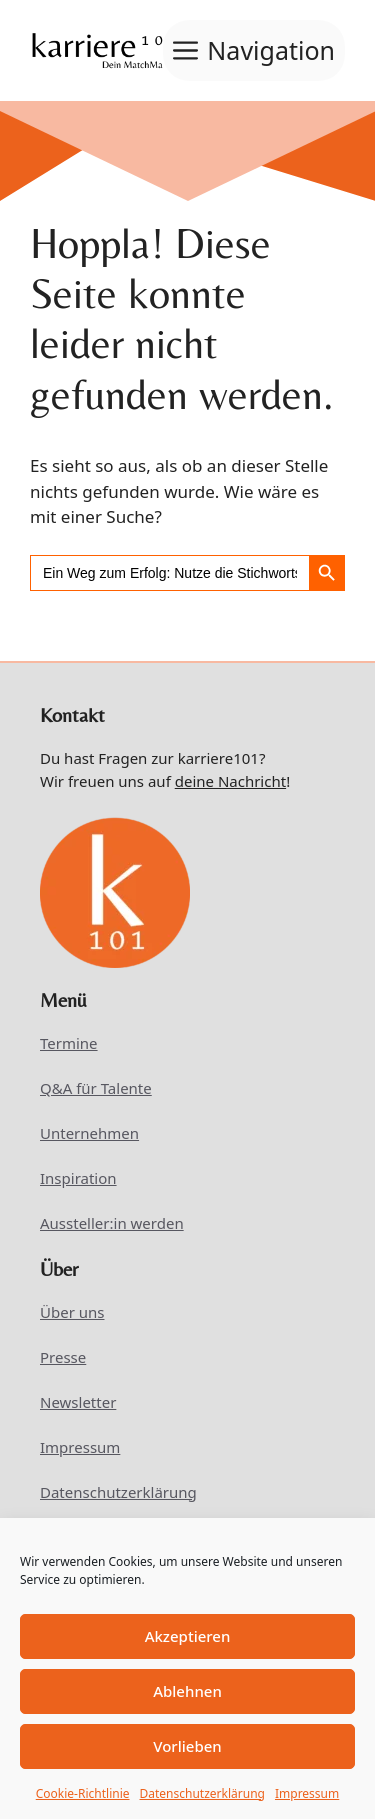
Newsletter (78, 1402)
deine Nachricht (230, 781)
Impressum (307, 1793)
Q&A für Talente (96, 1088)
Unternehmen (89, 1133)
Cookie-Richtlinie (83, 1793)
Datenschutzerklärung (202, 1793)
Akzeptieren (188, 1636)
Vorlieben (187, 1746)
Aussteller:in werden (112, 1223)
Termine (69, 1043)
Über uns (72, 1312)
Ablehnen (187, 1691)
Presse (63, 1357)
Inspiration (78, 1178)
